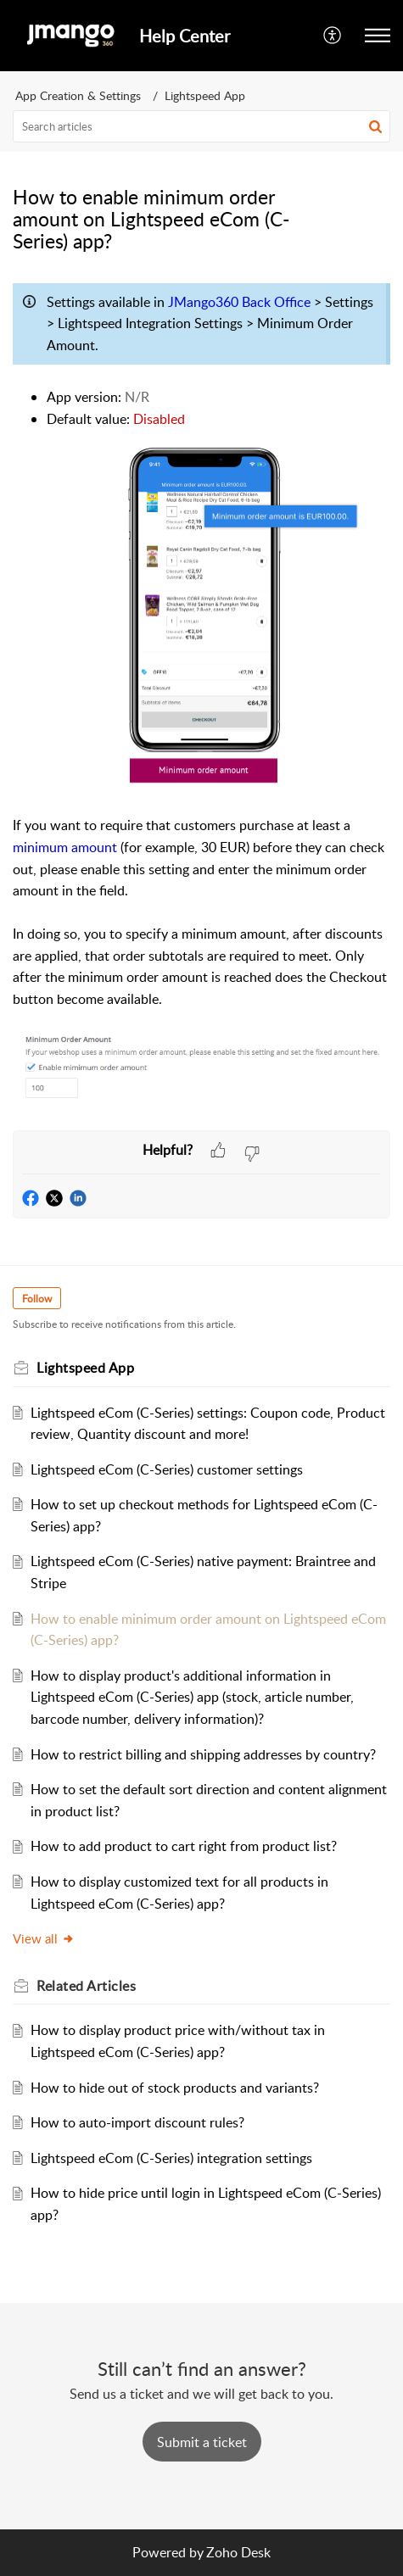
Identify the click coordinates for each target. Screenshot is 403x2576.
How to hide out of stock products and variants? (175, 2087)
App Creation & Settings (78, 95)
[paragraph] (201, 703)
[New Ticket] (202, 2442)
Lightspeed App (205, 95)
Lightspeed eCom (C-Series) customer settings (167, 1469)
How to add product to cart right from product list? (184, 1846)
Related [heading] (86, 1986)
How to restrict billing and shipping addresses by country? (203, 1754)
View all (44, 1938)
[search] (201, 126)
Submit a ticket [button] (202, 2442)
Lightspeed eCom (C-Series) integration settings (171, 2158)
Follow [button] (37, 1298)
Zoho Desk (238, 2552)
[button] (333, 35)
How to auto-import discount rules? (137, 2122)
